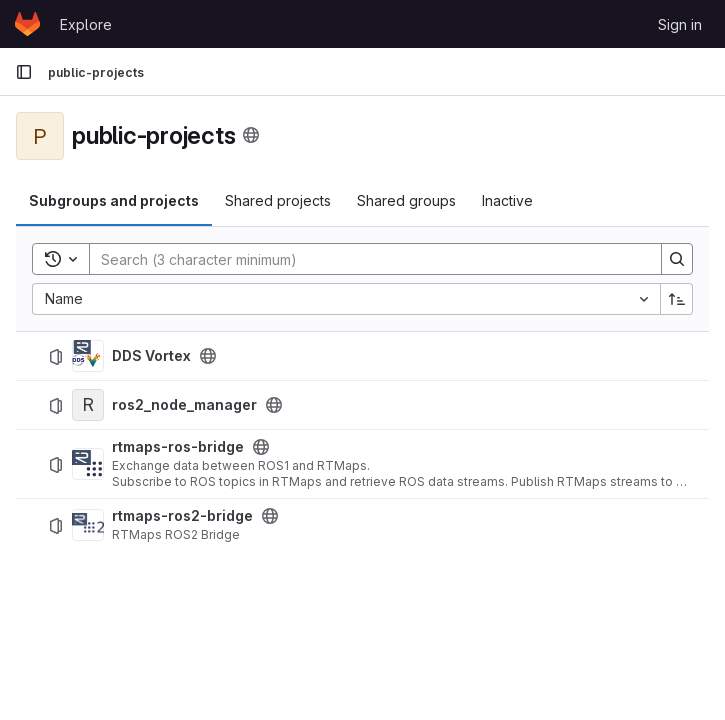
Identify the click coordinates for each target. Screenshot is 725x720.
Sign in (680, 24)
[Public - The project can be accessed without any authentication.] (208, 356)
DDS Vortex (151, 356)
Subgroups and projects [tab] (114, 200)
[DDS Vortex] (88, 356)
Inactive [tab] (507, 200)
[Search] (365, 259)
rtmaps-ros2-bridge (182, 516)
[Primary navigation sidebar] (24, 72)
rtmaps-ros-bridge (178, 447)
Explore (86, 24)
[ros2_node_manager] (88, 405)
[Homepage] (27, 24)
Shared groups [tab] (406, 200)
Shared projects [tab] (278, 200)
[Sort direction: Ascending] (677, 299)
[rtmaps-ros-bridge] (88, 464)
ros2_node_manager (184, 405)
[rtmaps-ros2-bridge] (88, 525)
